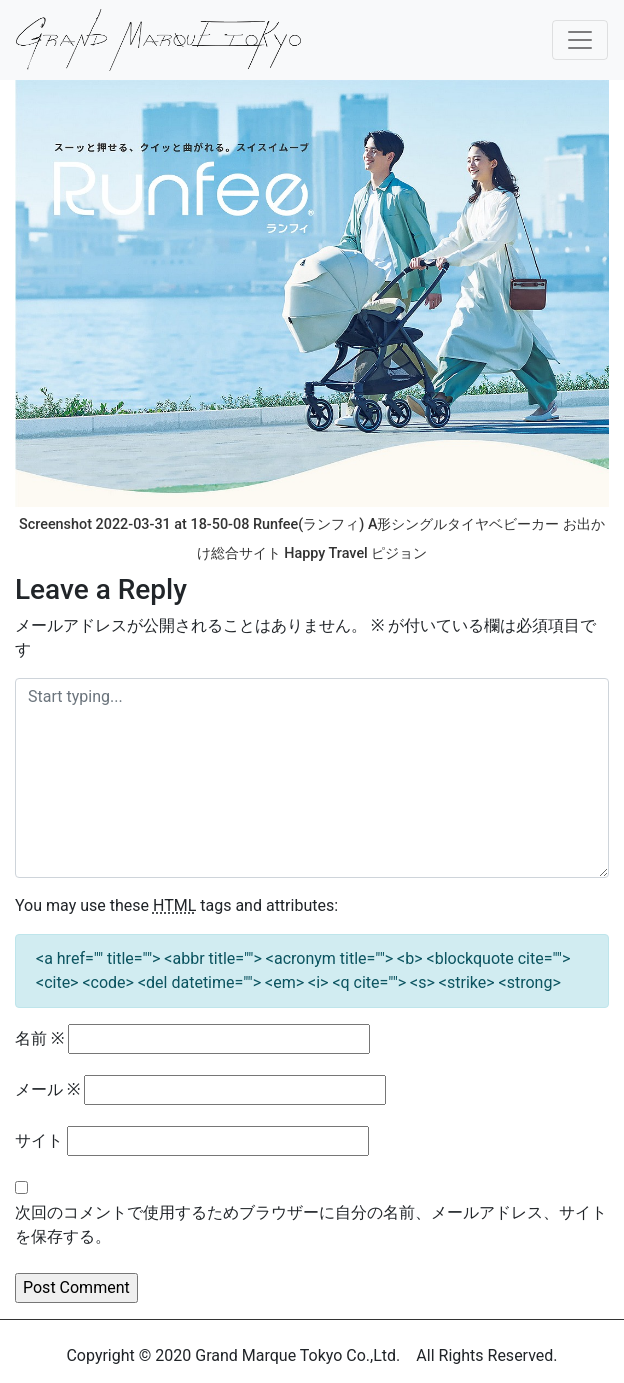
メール (47, 1089)
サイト (39, 1140)
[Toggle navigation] (580, 40)
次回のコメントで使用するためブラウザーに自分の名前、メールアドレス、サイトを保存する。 (311, 1224)
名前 (39, 1038)
